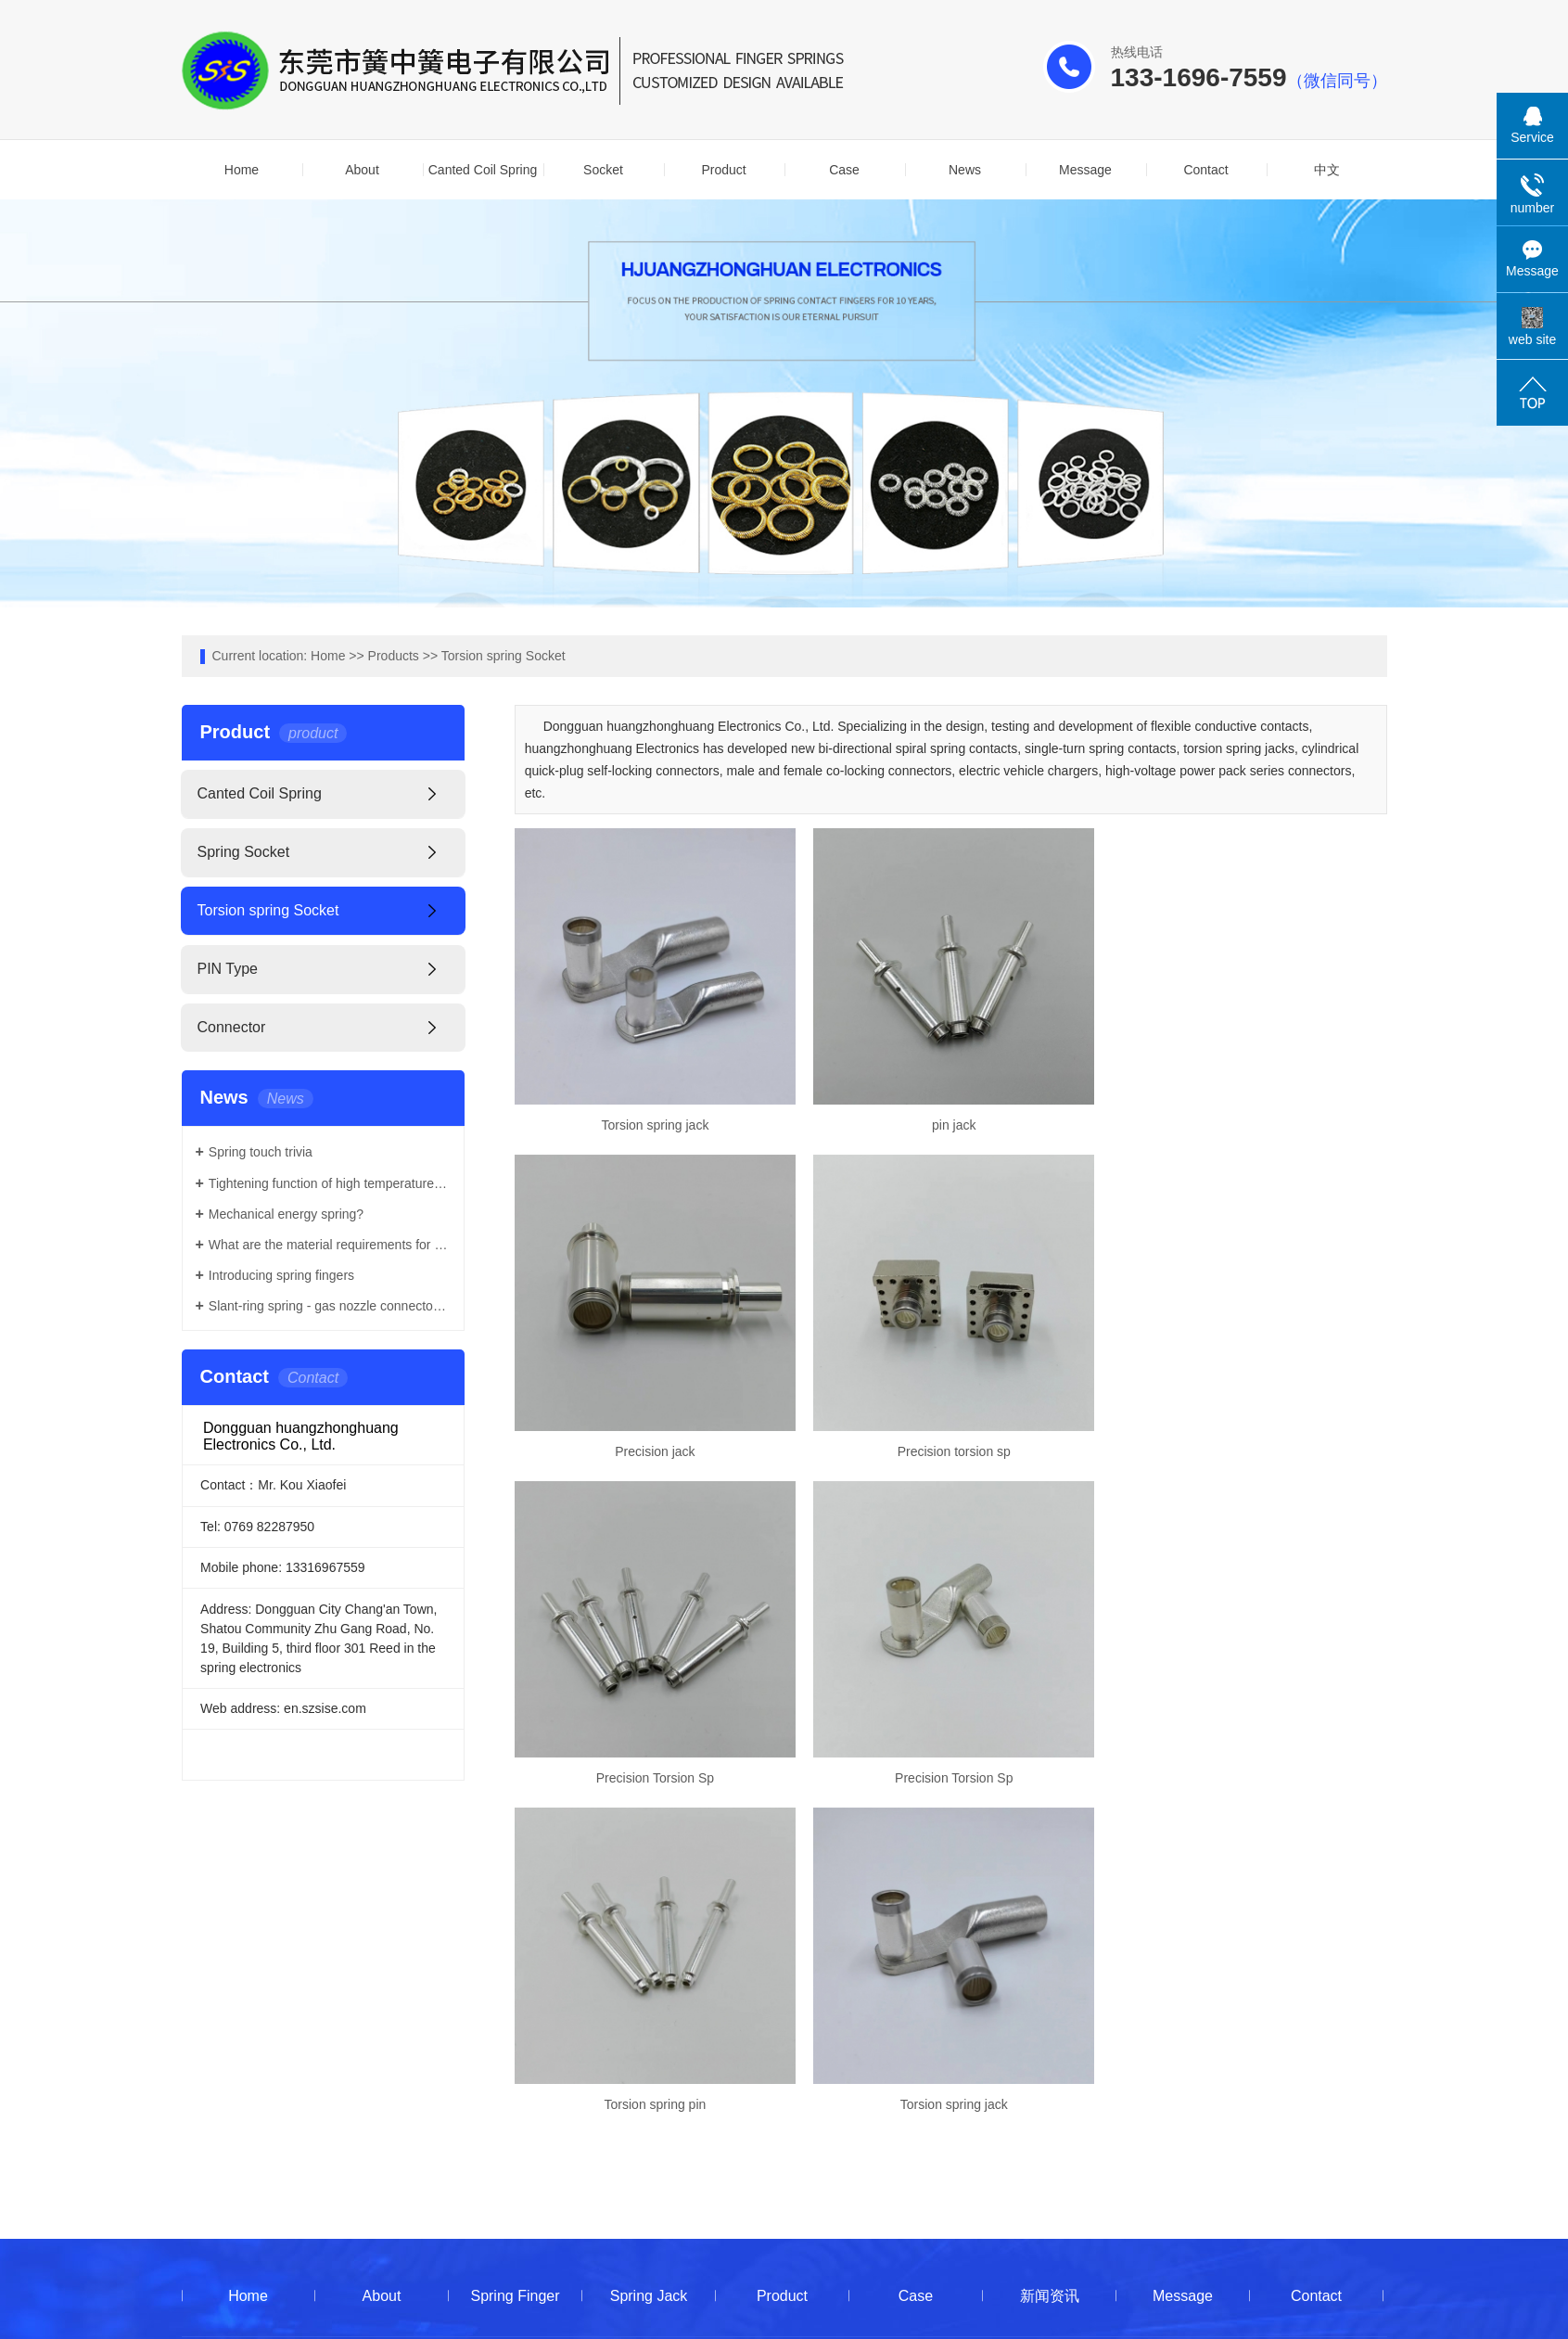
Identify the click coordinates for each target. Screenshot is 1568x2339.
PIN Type (228, 969)
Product (723, 169)
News (965, 169)
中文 (1327, 169)
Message (1085, 169)
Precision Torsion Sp (950, 1446)
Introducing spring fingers (281, 1275)
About (362, 169)
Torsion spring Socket (503, 655)
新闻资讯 (1049, 1962)
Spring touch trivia (260, 1151)
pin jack (950, 1122)
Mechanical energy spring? (286, 1214)
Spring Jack (649, 1962)
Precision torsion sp (653, 1446)
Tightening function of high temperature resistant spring (330, 1183)
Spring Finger (514, 1962)
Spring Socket (244, 852)
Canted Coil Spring (483, 169)
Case (844, 169)
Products (393, 655)
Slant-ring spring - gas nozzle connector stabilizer (330, 1305)
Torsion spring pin (654, 1771)
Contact (1205, 169)
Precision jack (1247, 1122)
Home (241, 169)
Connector (232, 1027)
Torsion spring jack (654, 1122)
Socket (603, 169)
